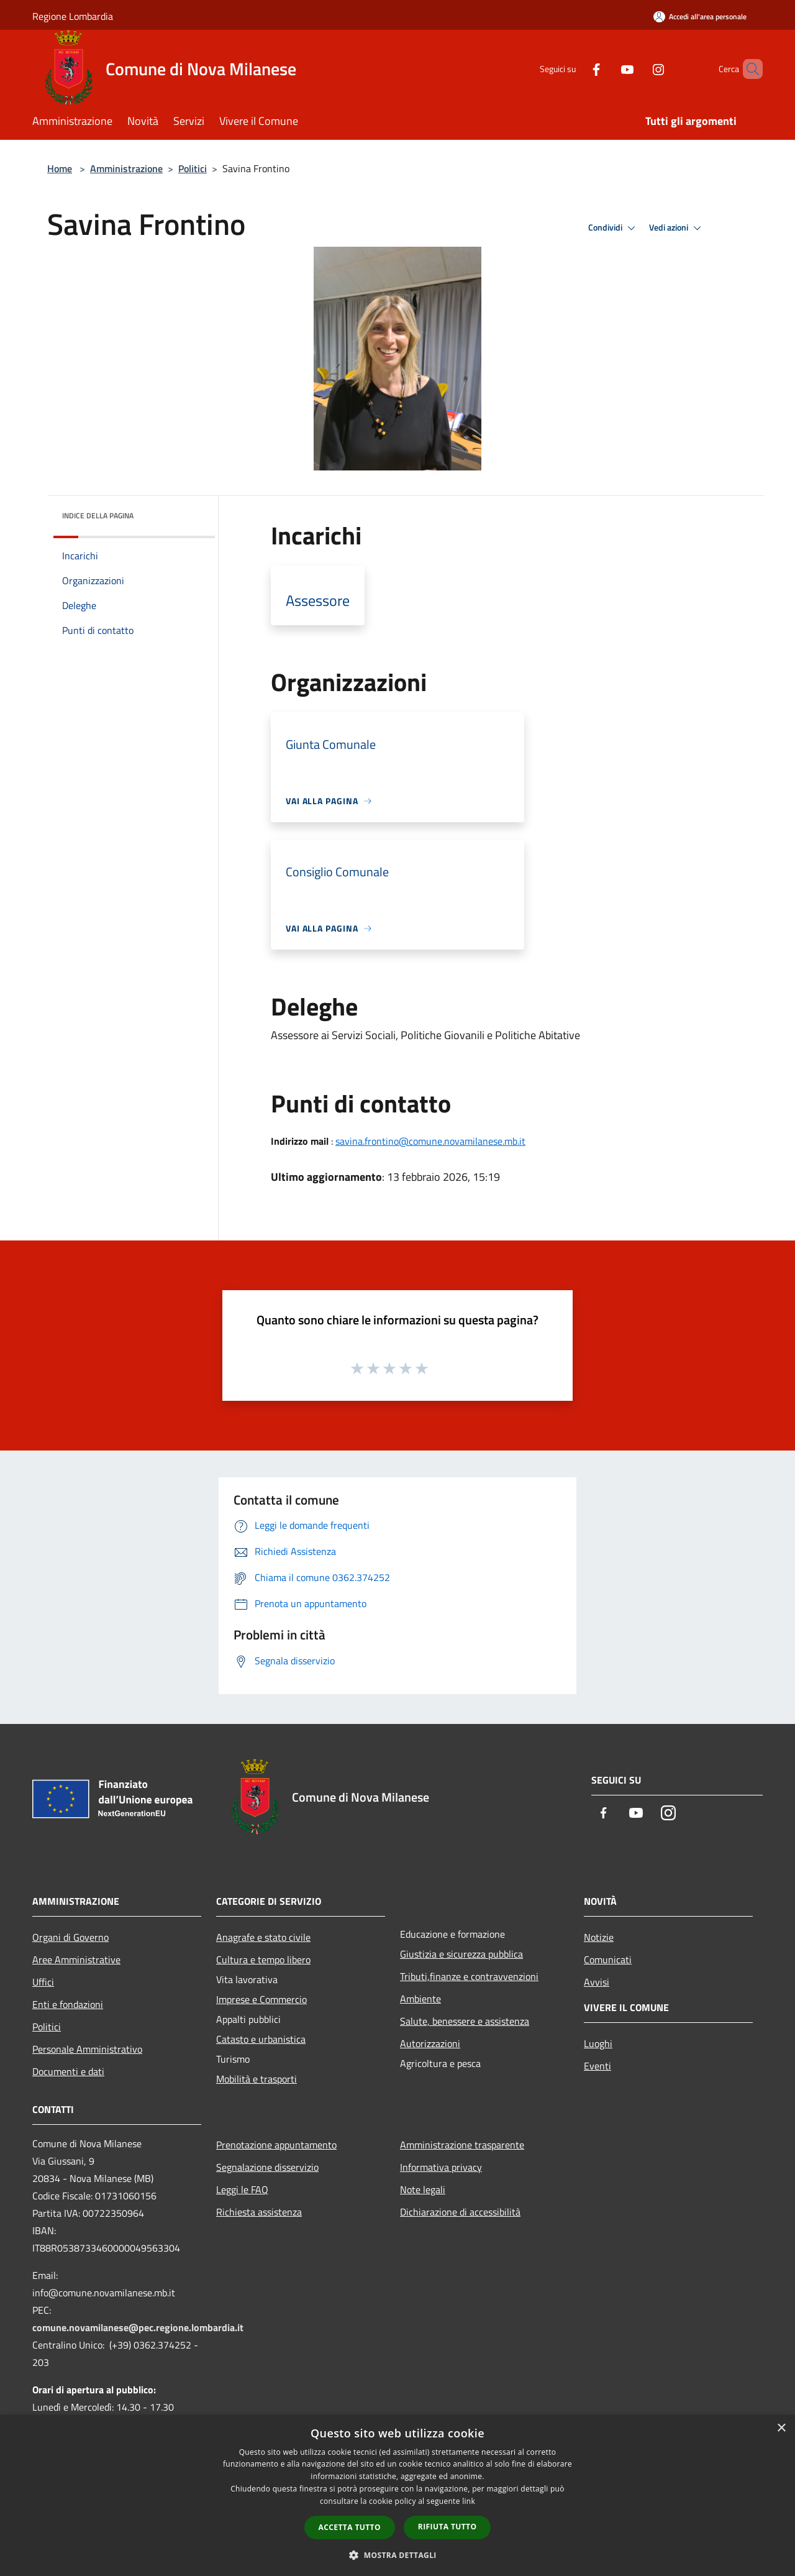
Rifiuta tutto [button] (447, 2526)
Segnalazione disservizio (267, 2167)
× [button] (781, 2428)
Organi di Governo (70, 1937)
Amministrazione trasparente (462, 2144)
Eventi (597, 2065)
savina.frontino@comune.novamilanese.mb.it (430, 1141)
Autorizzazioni (430, 2043)
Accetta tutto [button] (350, 2527)
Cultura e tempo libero (263, 1959)
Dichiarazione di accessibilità (460, 2211)
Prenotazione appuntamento (276, 2144)
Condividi (613, 228)
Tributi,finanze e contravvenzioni (469, 1976)
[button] (397, 2555)
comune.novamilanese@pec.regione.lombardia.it (137, 2327)
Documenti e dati (68, 2071)
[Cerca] (748, 69)
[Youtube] (606, 68)
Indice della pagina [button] (98, 515)
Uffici (43, 1981)
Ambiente (420, 1998)
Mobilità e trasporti (256, 2078)
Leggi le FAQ (242, 2189)
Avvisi (596, 1981)
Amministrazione (126, 168)
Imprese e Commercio (261, 1999)
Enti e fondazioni (67, 2004)
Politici (192, 168)
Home (59, 168)
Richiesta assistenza (259, 2211)
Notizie (599, 1937)
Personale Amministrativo (87, 2049)
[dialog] (397, 2495)
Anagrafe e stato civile (263, 1937)
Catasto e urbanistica (261, 2039)
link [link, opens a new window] (468, 2501)
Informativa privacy (441, 2167)
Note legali (422, 2189)
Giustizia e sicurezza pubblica (461, 1953)
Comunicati (608, 1959)
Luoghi (598, 2043)
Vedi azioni (677, 228)
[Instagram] (637, 68)
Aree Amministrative (76, 1959)
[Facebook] (575, 68)
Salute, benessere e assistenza (464, 2021)
